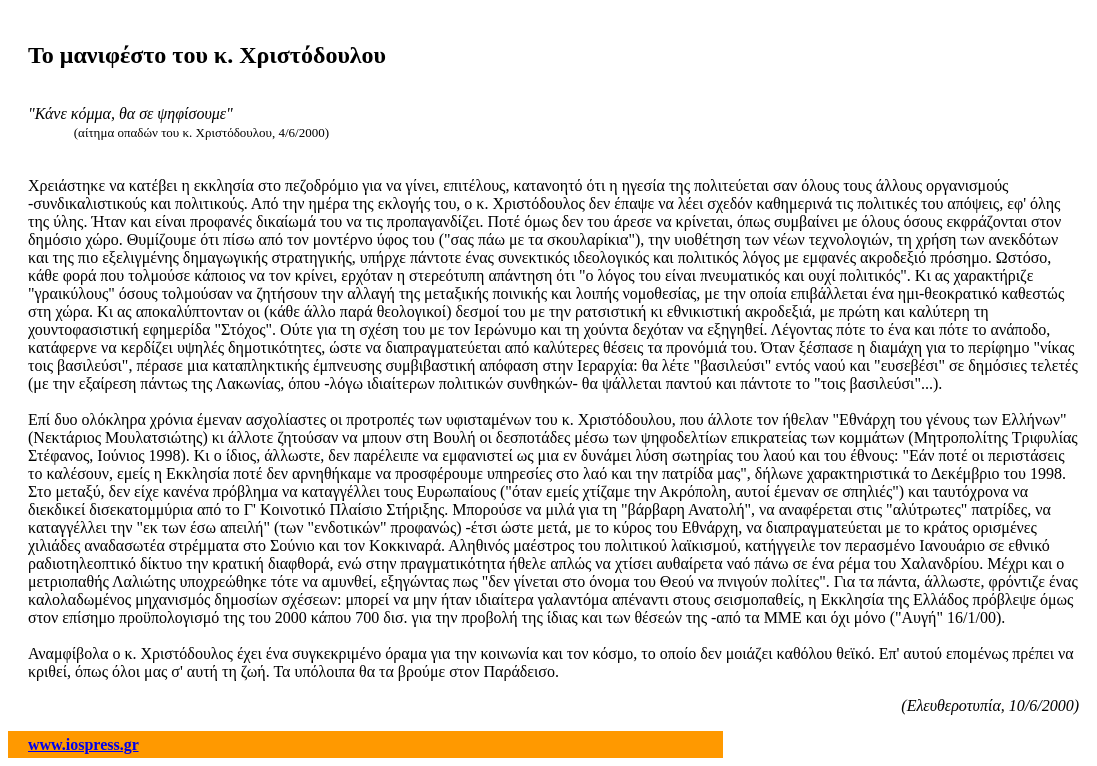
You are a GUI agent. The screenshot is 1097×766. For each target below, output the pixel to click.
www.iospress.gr (83, 744)
